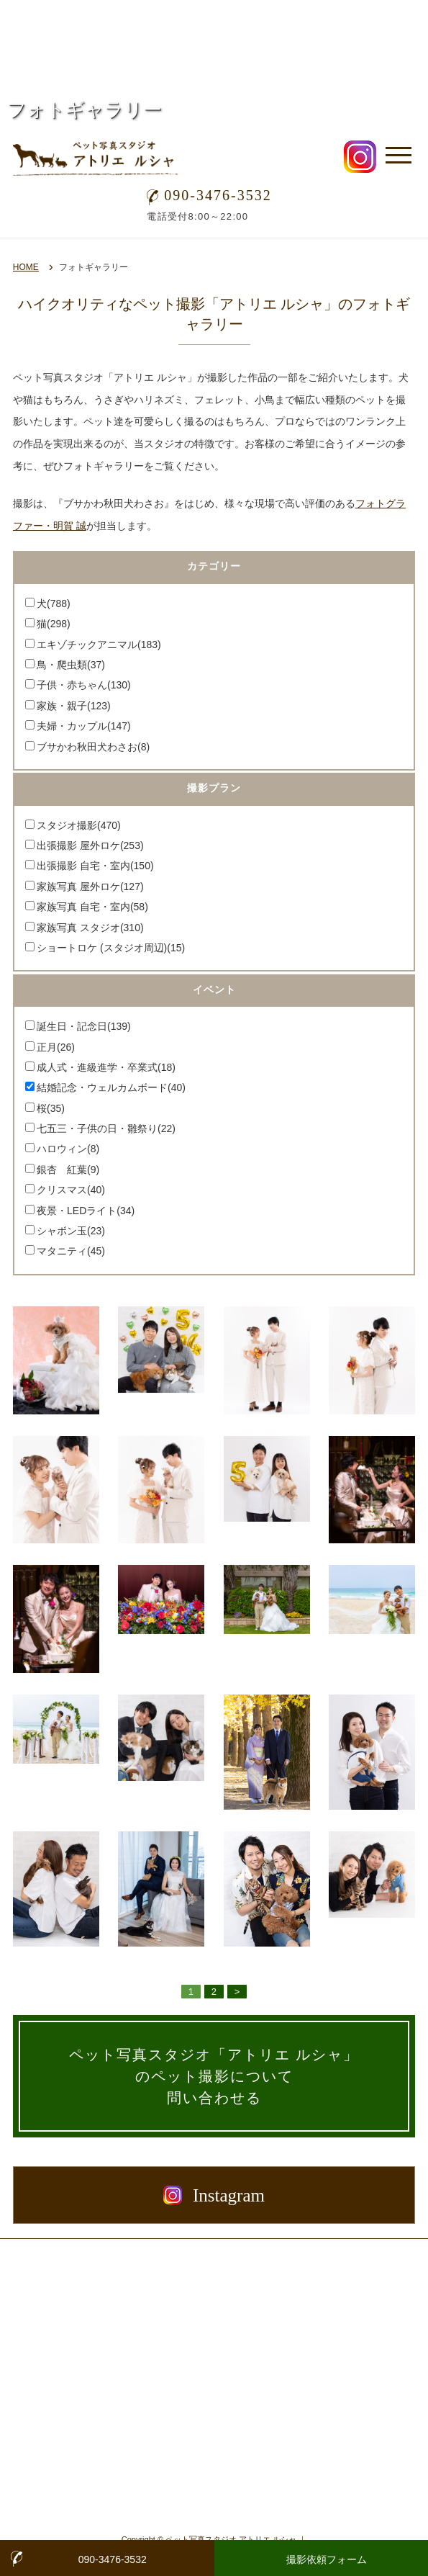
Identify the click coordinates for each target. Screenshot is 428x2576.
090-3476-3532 (209, 195)
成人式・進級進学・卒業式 (106, 1067)
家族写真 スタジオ (90, 927)
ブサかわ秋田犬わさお (93, 747)
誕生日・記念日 (84, 1026)
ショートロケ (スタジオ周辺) (111, 947)
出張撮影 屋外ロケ (90, 845)
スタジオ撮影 (79, 825)
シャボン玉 (71, 1231)
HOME (26, 267)
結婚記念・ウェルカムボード (111, 1087)
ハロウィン (68, 1148)
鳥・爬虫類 (71, 664)
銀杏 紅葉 (68, 1169)
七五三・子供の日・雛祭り (106, 1128)
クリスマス (71, 1189)
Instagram (214, 2195)
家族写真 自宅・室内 (92, 906)
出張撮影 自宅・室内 (95, 865)
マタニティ (71, 1251)
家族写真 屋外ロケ (90, 886)
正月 (56, 1047)
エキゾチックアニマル (99, 644)
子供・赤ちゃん (84, 685)
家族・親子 (74, 706)
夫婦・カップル (84, 726)
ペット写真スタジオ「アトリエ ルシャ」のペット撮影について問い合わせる (214, 2076)
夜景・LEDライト (86, 1210)
